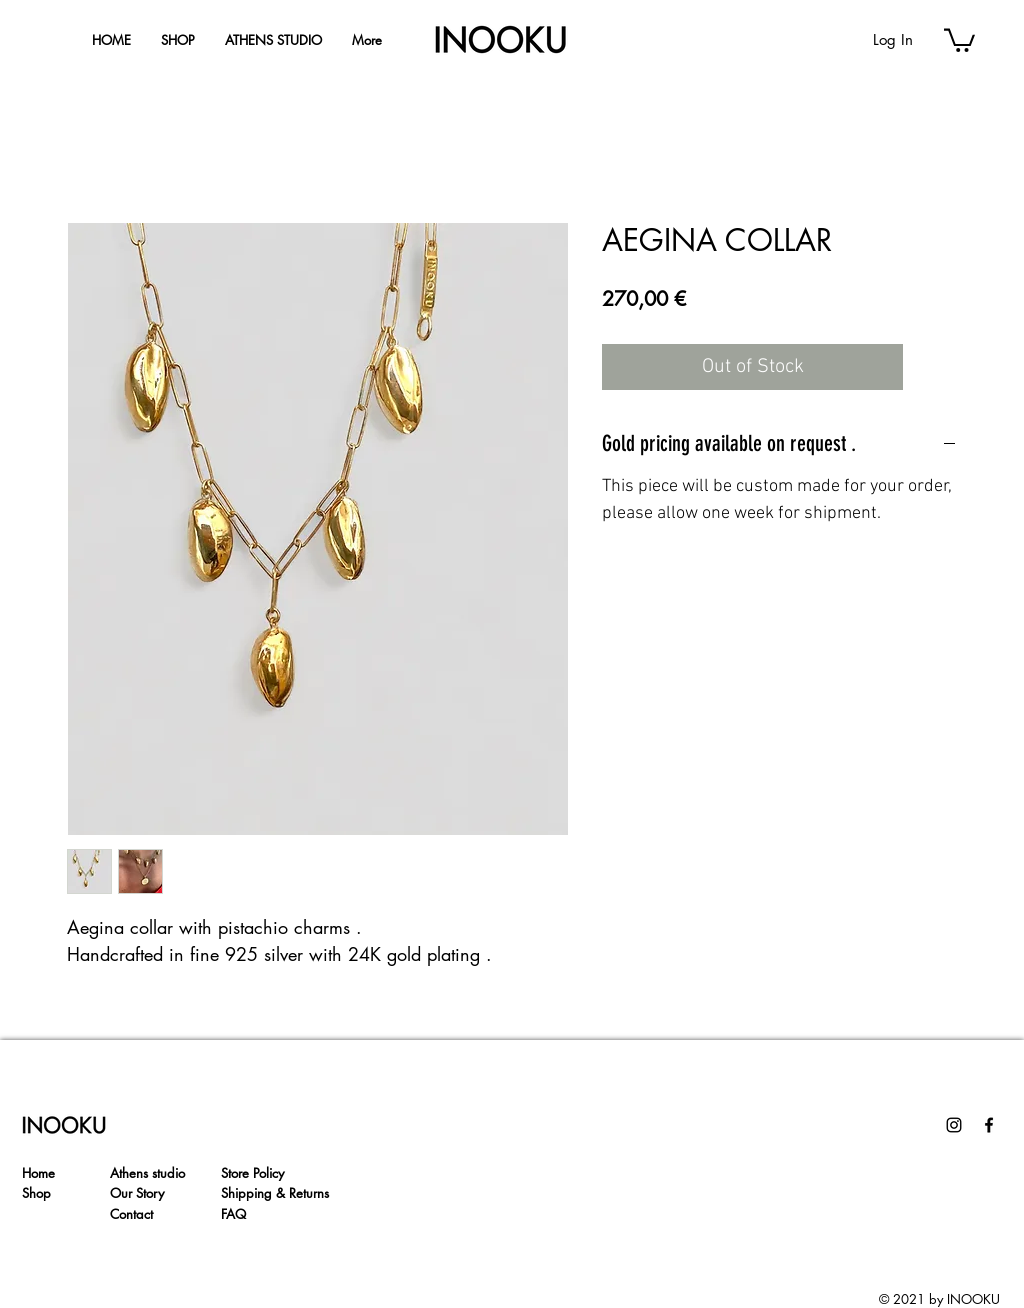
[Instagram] (954, 1125)
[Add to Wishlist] (934, 367)
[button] (959, 39)
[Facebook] (989, 1125)
